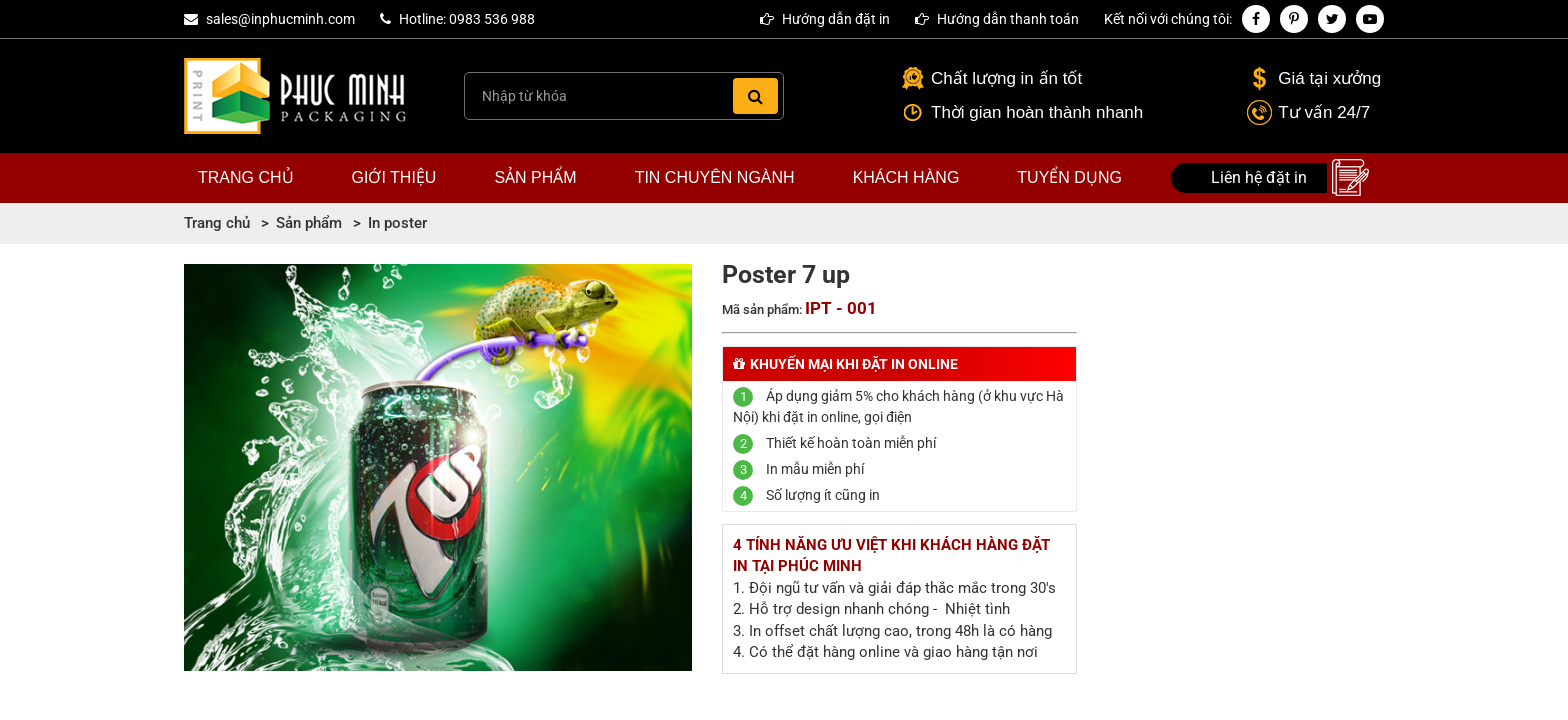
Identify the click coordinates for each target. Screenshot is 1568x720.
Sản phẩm (535, 177)
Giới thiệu (394, 177)
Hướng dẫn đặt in (825, 19)
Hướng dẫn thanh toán (997, 19)
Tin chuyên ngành (715, 177)
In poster (397, 223)
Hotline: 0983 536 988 (467, 19)
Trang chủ (246, 177)
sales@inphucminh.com (280, 19)
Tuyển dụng (1069, 177)
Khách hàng (906, 177)
